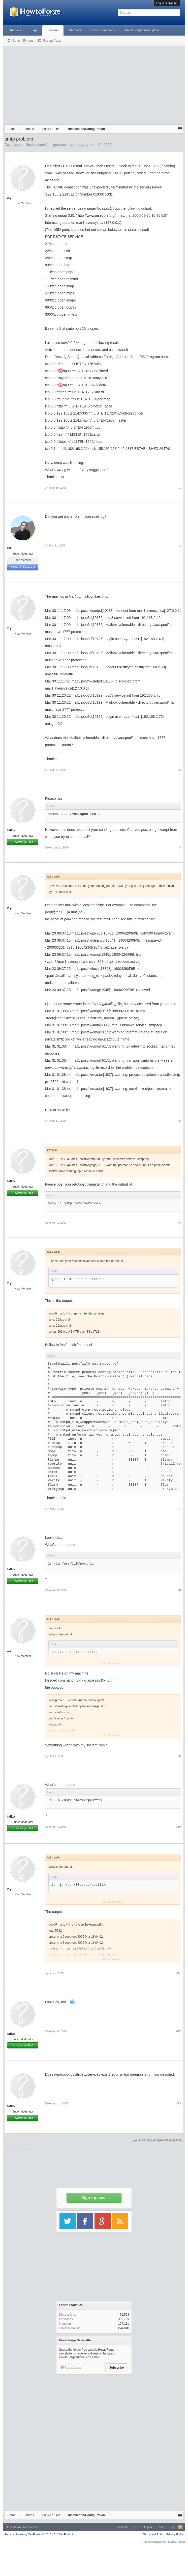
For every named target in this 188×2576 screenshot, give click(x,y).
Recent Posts (52, 40)
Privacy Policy (174, 2534)
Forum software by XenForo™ (39, 2534)
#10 (178, 1826)
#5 (179, 1120)
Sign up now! (94, 2198)
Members (75, 30)
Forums (52, 30)
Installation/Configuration (46, 145)
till (9, 548)
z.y (86, 145)
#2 (179, 545)
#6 (179, 1222)
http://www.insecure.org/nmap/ (101, 215)
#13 (178, 2103)
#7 (179, 1508)
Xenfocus (32, 2527)
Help (136, 2527)
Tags (34, 30)
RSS (180, 2527)
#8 (179, 1590)
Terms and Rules (153, 2534)
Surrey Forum (176, 2541)
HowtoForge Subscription (142, 30)
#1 (179, 487)
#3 (179, 769)
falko (11, 830)
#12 (178, 2031)
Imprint (148, 2527)
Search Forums (23, 40)
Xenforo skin (14, 2527)
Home (161, 2527)
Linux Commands (103, 30)
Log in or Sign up (166, 3)
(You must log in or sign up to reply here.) (158, 2140)
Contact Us (121, 2527)
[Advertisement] (93, 84)
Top (172, 2527)
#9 (179, 1756)
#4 (179, 847)
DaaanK (123, 2328)
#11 (178, 1973)
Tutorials (15, 30)
